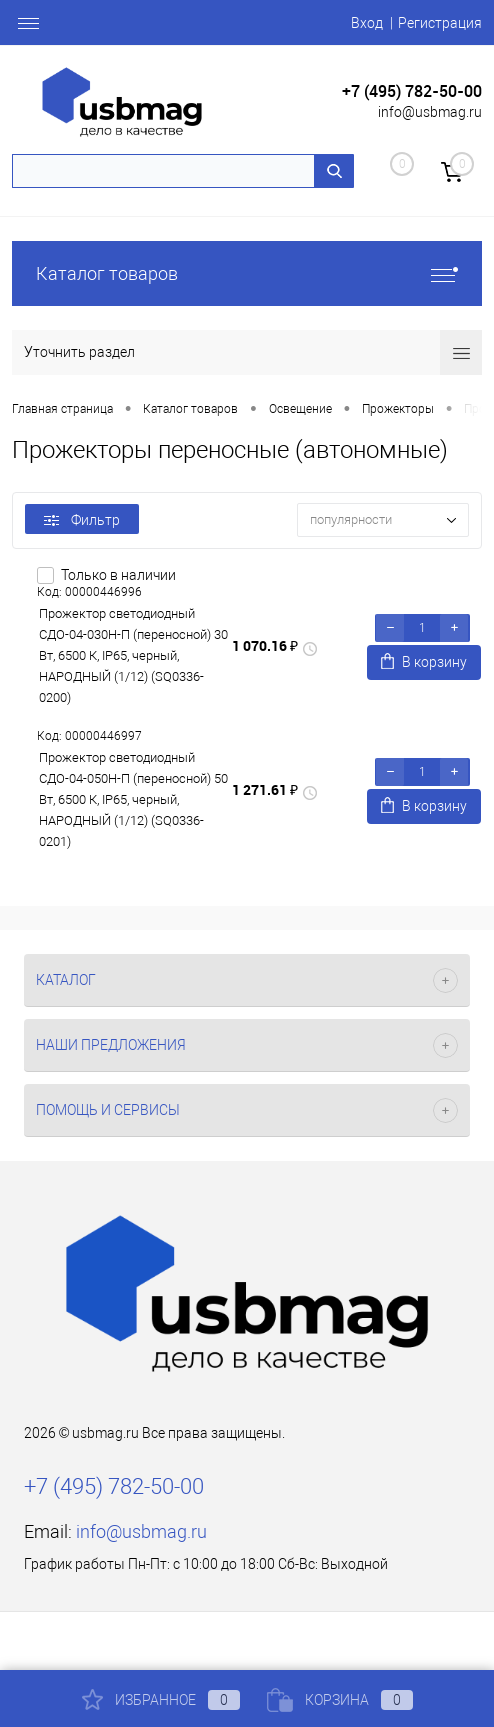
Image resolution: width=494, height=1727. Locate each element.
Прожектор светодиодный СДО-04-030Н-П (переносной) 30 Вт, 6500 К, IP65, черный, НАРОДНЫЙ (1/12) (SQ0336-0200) (133, 655)
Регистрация (440, 23)
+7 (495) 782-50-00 (412, 91)
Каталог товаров (247, 273)
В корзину (424, 661)
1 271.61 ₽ (265, 789)
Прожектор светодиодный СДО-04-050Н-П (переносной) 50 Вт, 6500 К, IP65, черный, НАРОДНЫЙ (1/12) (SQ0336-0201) (133, 799)
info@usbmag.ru (430, 112)
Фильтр (82, 520)
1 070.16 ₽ (265, 645)
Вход (367, 23)
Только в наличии (118, 575)
